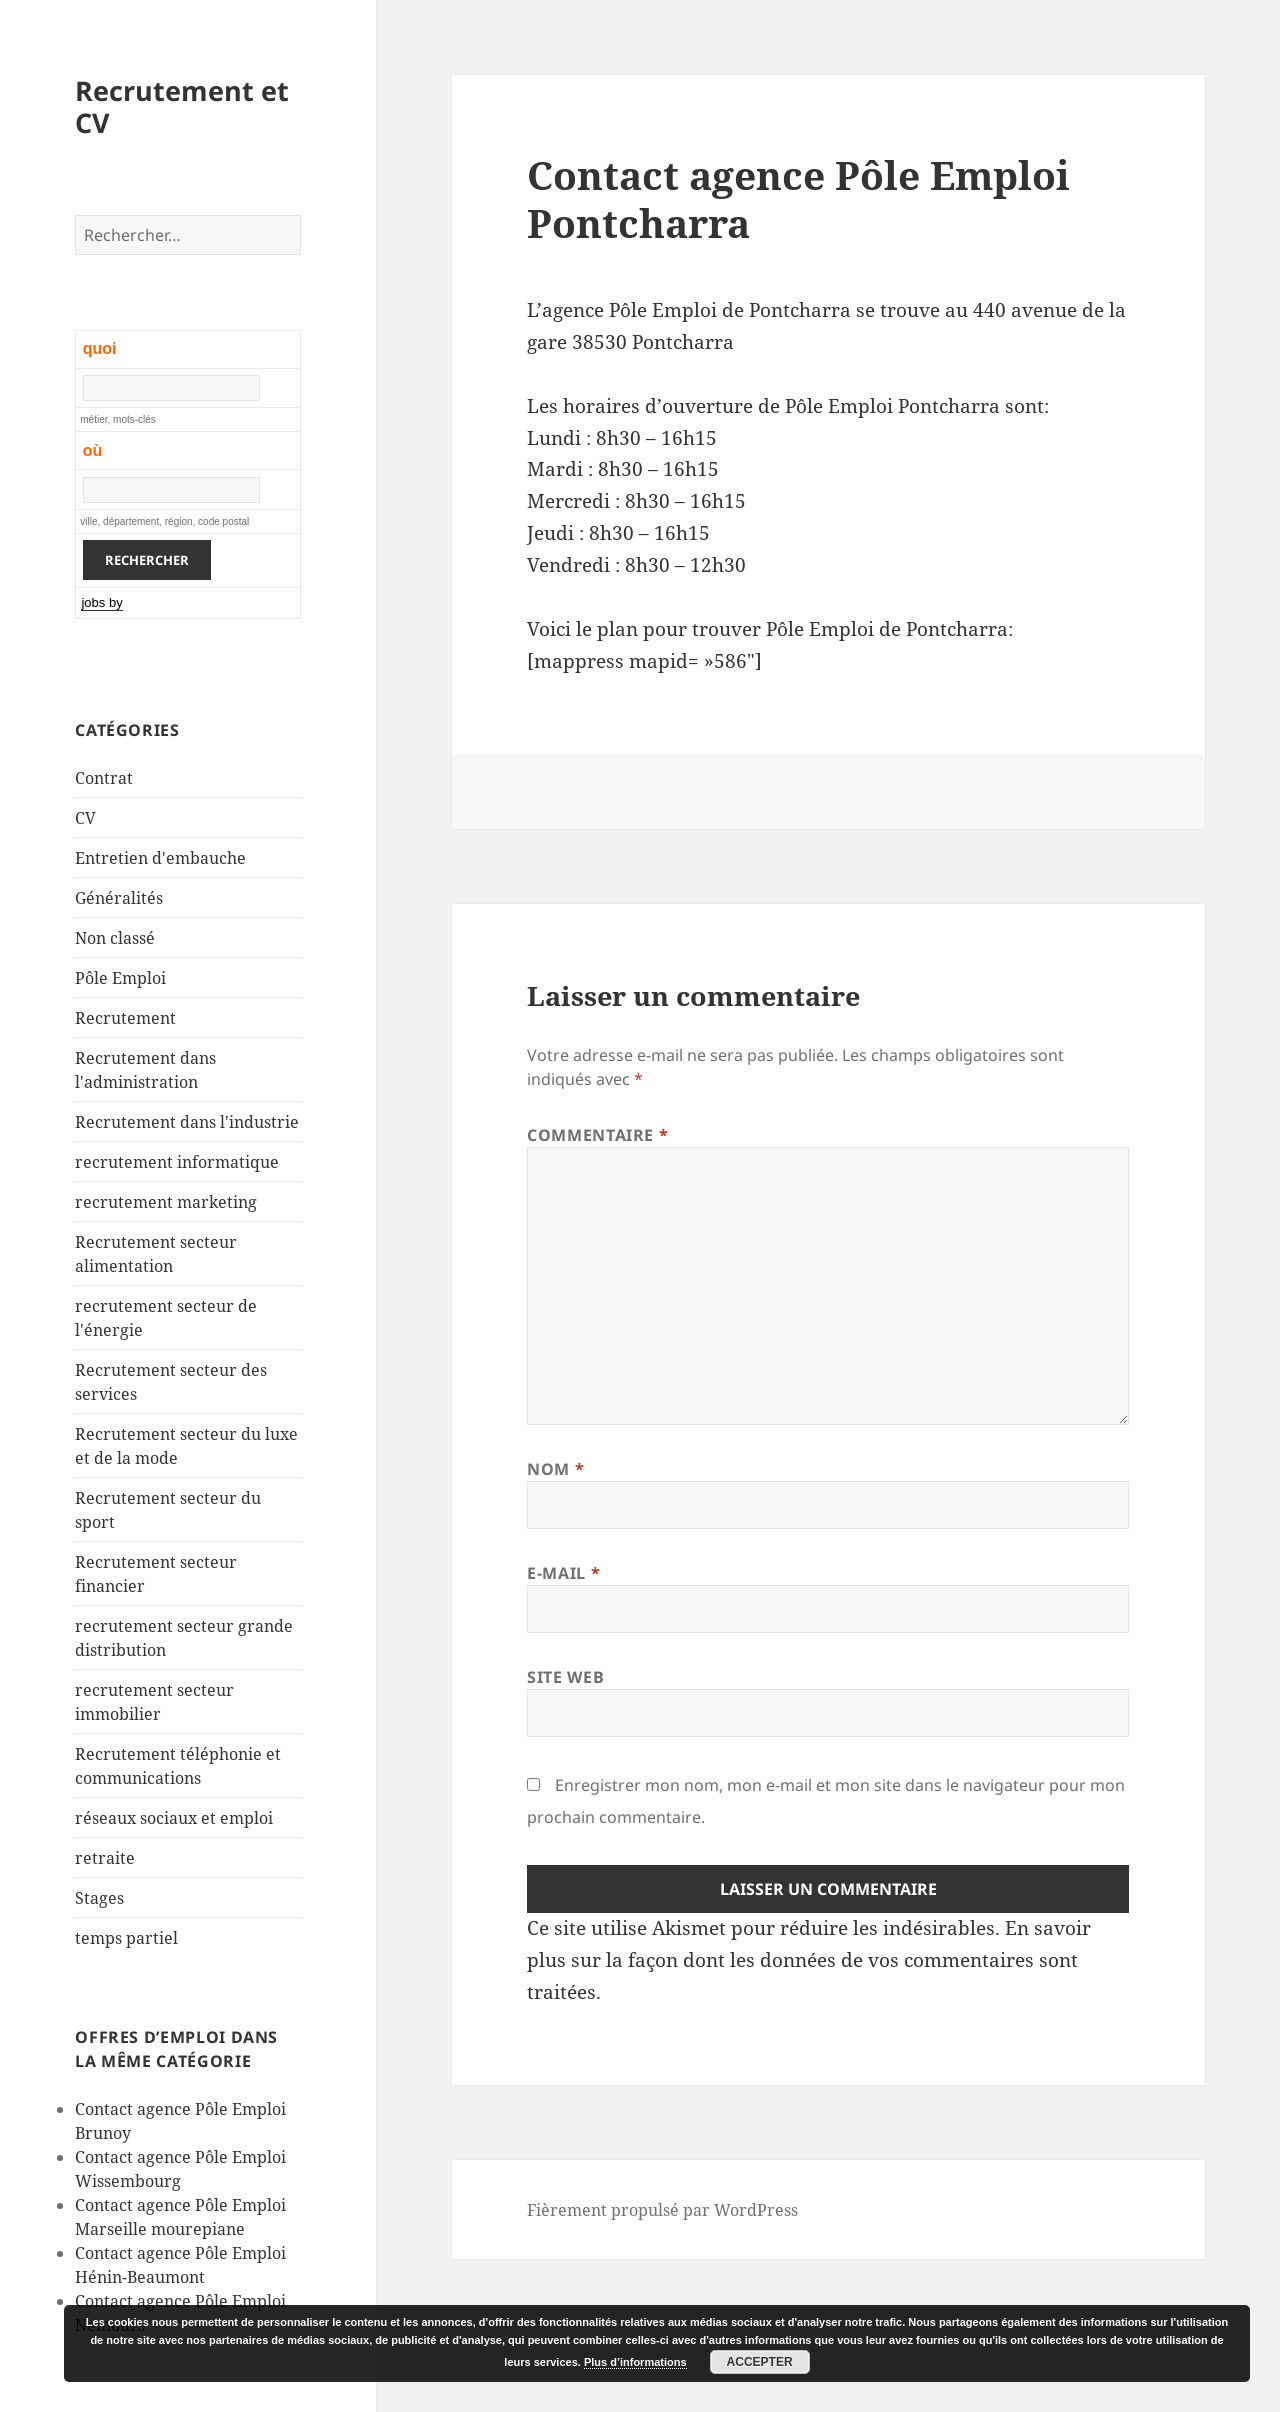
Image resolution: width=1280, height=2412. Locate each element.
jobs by (101, 602)
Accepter (760, 2362)
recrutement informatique (177, 1162)
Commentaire (597, 1135)
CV (85, 818)
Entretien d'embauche (160, 858)
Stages (99, 1898)
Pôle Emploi (120, 978)
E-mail (563, 1573)
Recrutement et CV (182, 106)
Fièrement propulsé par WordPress (662, 2210)
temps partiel (126, 1938)
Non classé (115, 938)
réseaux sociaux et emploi (174, 1818)
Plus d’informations (635, 2362)
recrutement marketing (166, 1202)
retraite (105, 1858)
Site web (565, 1677)
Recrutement (125, 1018)
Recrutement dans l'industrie (187, 1122)
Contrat (104, 778)
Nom (555, 1469)
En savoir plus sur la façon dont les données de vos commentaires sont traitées (809, 1960)
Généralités (119, 898)
